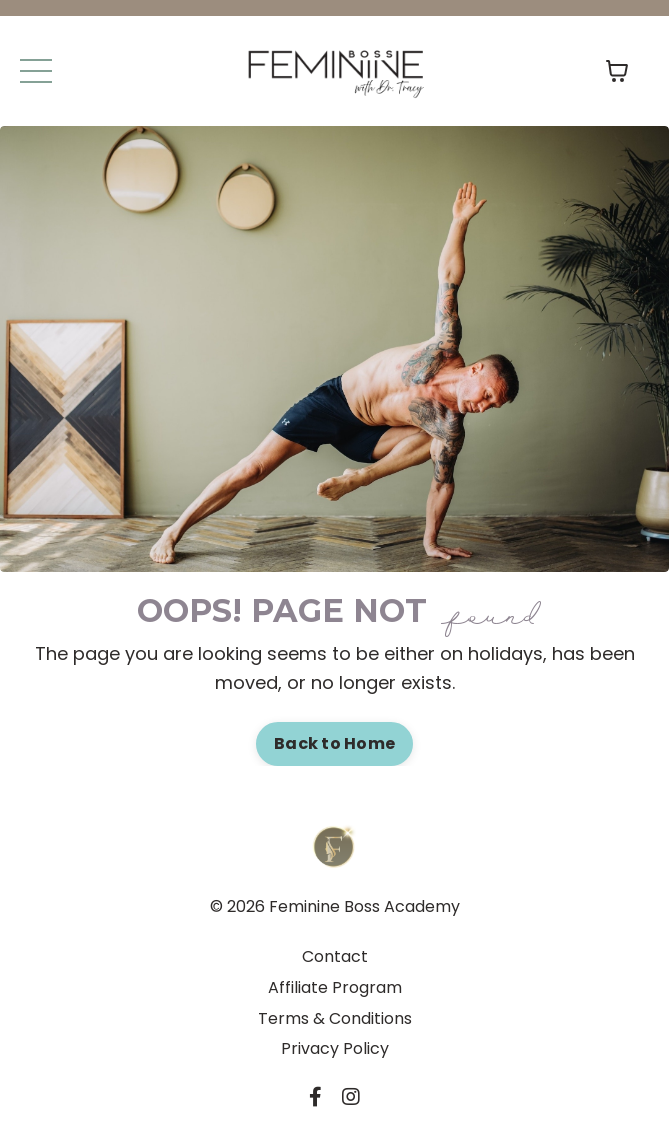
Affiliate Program (335, 987)
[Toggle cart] (617, 71)
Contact (335, 956)
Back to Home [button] (334, 743)
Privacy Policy (335, 1048)
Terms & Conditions (335, 1018)
